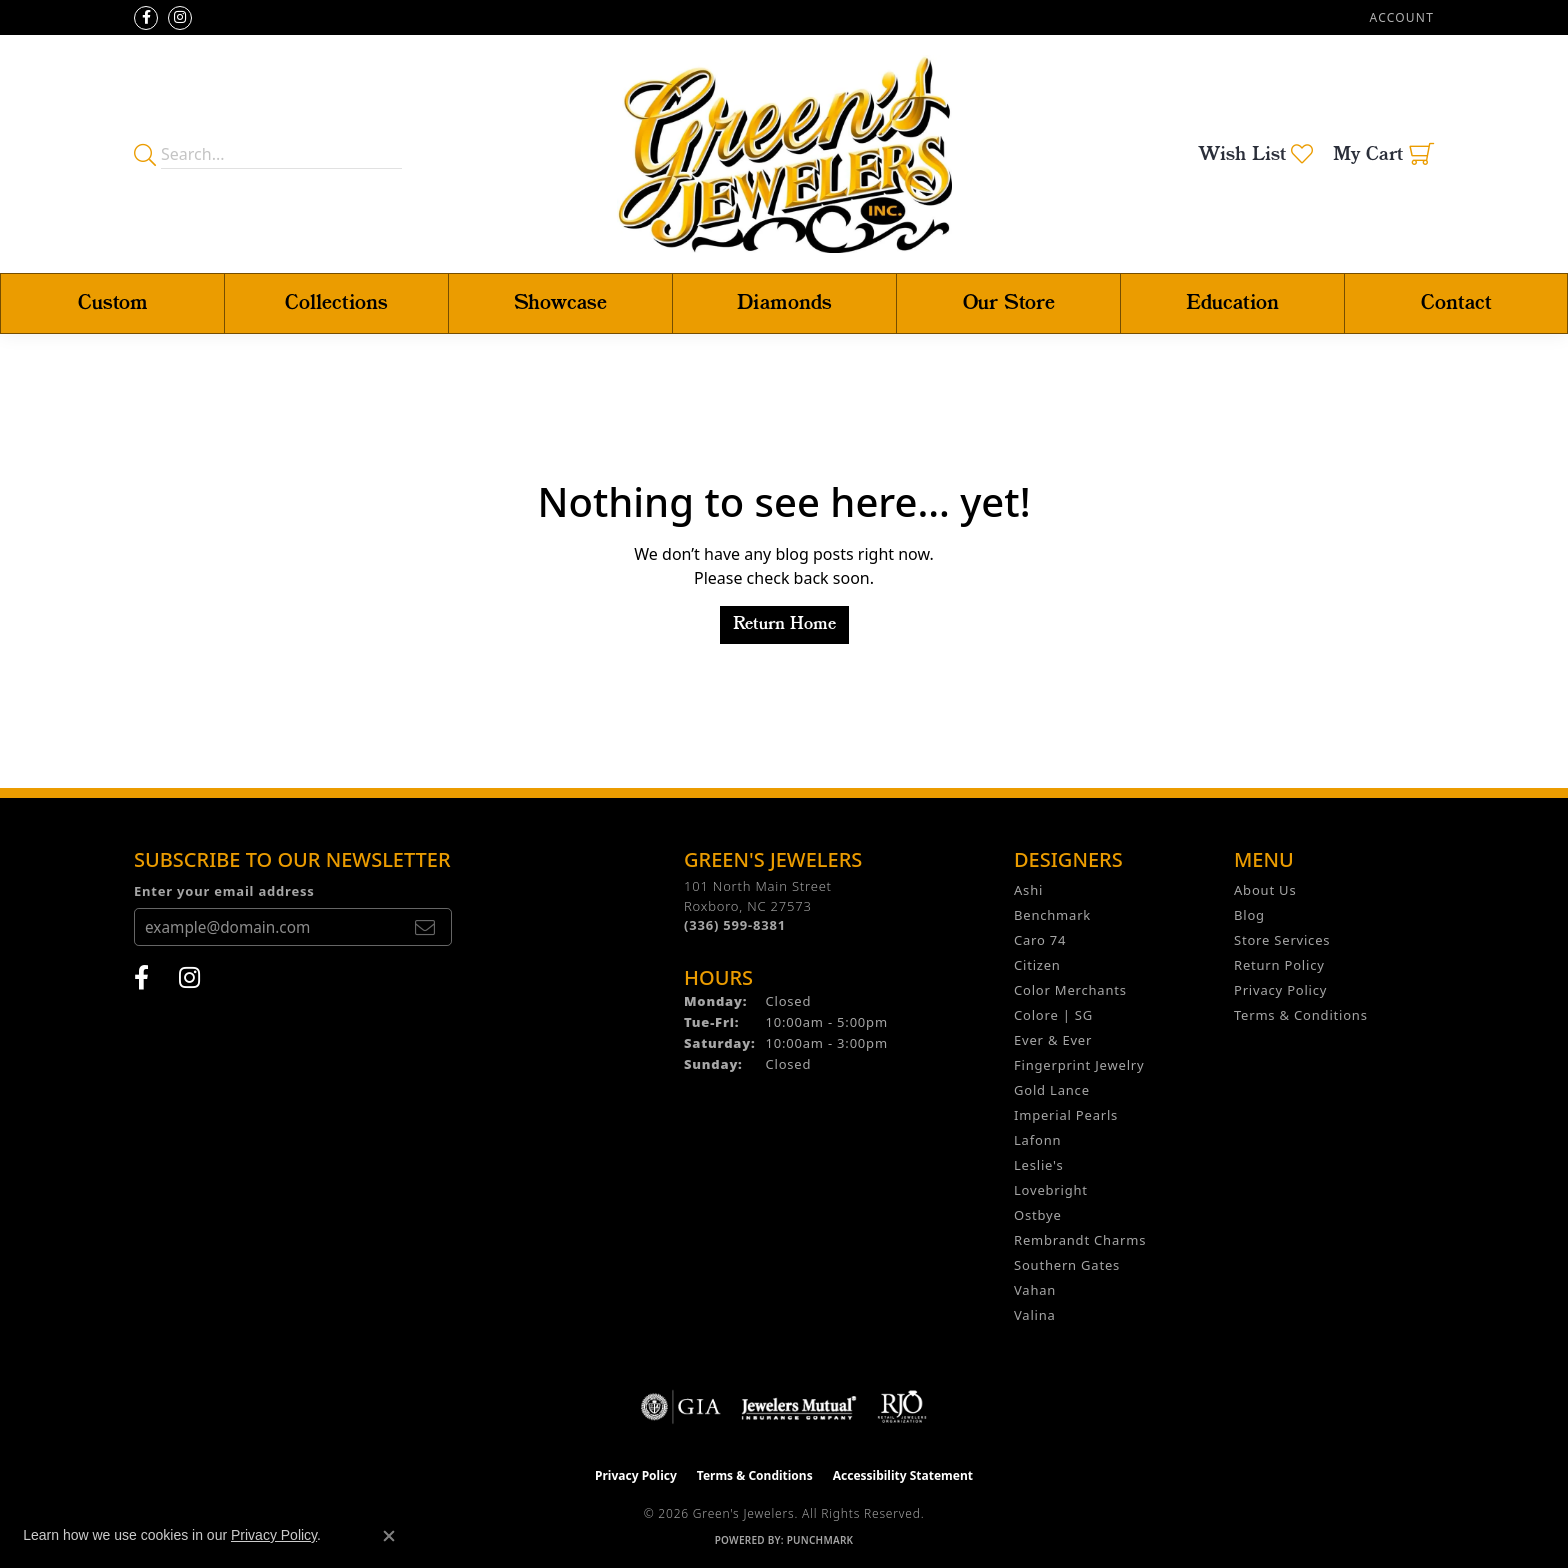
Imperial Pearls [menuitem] (1066, 1115)
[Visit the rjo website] (902, 1407)
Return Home (784, 624)
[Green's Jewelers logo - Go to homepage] (784, 154)
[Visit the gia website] (681, 1407)
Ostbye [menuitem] (1038, 1215)
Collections (336, 303)
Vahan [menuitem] (1035, 1290)
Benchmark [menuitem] (1052, 915)
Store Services (1282, 940)
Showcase (560, 303)
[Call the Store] (735, 925)
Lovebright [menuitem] (1051, 1190)
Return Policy (1279, 965)
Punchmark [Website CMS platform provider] (820, 1540)
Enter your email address (224, 891)
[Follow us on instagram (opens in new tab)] (180, 18)
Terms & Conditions (1301, 1015)
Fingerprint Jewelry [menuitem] (1079, 1065)
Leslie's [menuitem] (1038, 1165)
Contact (1456, 303)
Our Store (1009, 303)
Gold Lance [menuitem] (1052, 1090)
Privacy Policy (1280, 990)
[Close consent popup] (389, 1536)
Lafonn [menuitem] (1037, 1140)
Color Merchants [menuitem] (1070, 990)
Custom (113, 303)
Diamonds (784, 303)
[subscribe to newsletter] (425, 927)
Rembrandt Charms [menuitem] (1080, 1240)
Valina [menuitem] (1035, 1315)
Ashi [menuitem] (1028, 890)
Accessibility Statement (903, 1475)
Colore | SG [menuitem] (1053, 1015)
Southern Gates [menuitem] (1067, 1265)
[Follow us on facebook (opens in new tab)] (146, 18)
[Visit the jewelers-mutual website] (798, 1407)
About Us (1265, 890)
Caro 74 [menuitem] (1040, 940)
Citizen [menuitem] (1037, 965)
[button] (1400, 17)
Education (1232, 303)
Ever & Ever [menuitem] (1053, 1040)
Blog (1249, 915)
